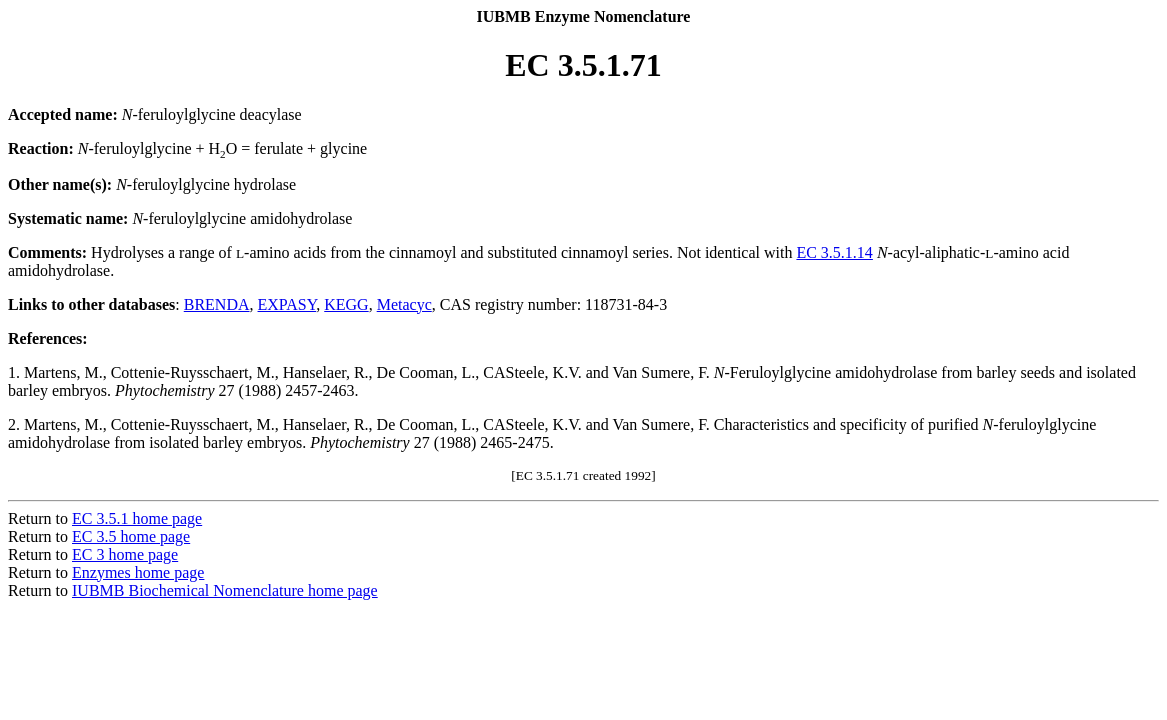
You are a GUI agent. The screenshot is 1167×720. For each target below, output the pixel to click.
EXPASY (287, 304)
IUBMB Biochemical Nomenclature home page (225, 590)
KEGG (346, 304)
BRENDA (217, 304)
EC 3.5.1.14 (834, 252)
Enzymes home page (138, 572)
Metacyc (404, 304)
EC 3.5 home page (131, 536)
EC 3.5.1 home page (137, 518)
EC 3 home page (125, 554)
